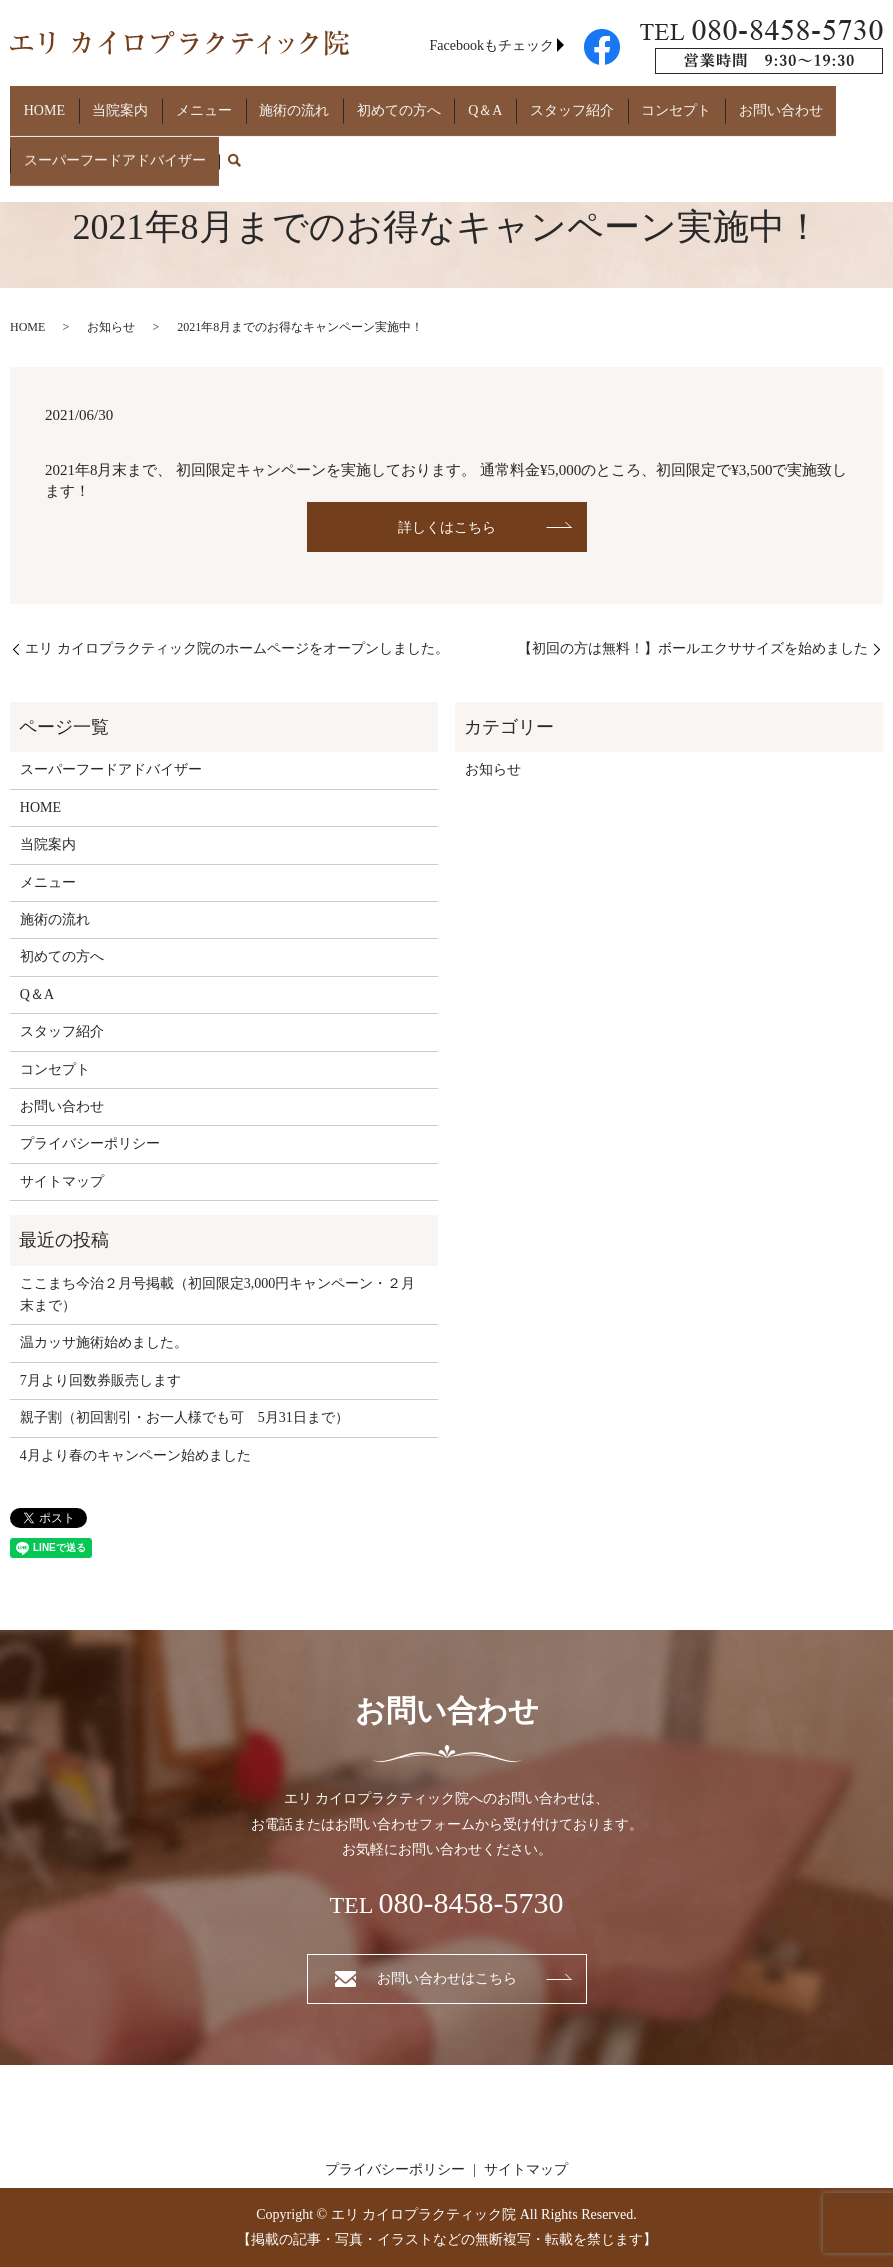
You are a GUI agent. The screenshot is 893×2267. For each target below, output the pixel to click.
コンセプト (575, 102)
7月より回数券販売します (100, 1380)
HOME (37, 102)
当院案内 (100, 102)
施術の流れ (247, 102)
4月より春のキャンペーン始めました (135, 1455)
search (221, 135)
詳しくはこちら (447, 527)
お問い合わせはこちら (447, 1978)
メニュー (170, 102)
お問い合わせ (666, 102)
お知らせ (111, 327)
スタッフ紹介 (484, 102)
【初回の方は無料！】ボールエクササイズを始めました (693, 648)
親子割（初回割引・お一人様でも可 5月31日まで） (184, 1417)
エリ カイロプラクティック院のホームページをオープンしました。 (237, 648)
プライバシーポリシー (90, 1143)
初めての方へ (338, 102)
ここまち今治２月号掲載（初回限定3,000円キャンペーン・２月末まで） (218, 1294)
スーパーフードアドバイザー (108, 134)
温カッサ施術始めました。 (104, 1342)
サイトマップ (62, 1181)
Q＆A (411, 102)
